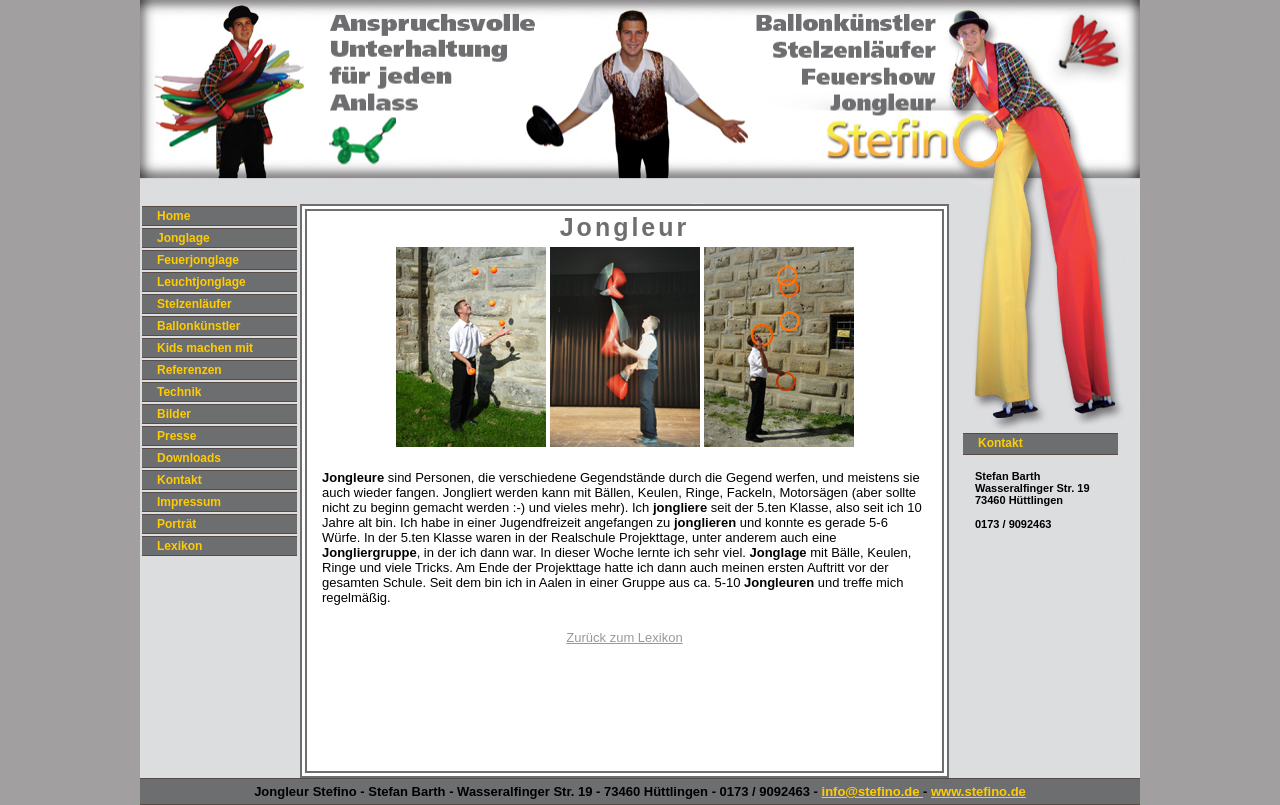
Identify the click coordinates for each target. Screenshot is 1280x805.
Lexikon (179, 546)
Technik (179, 392)
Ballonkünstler (198, 326)
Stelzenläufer (194, 304)
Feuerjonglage (198, 260)
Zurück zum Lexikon (624, 637)
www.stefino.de (978, 791)
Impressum (189, 502)
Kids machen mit (205, 348)
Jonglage (183, 238)
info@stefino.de (873, 791)
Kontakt (179, 480)
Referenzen (189, 370)
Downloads (189, 458)
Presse (176, 436)
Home (173, 216)
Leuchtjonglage (201, 282)
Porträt (176, 524)
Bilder (174, 414)
